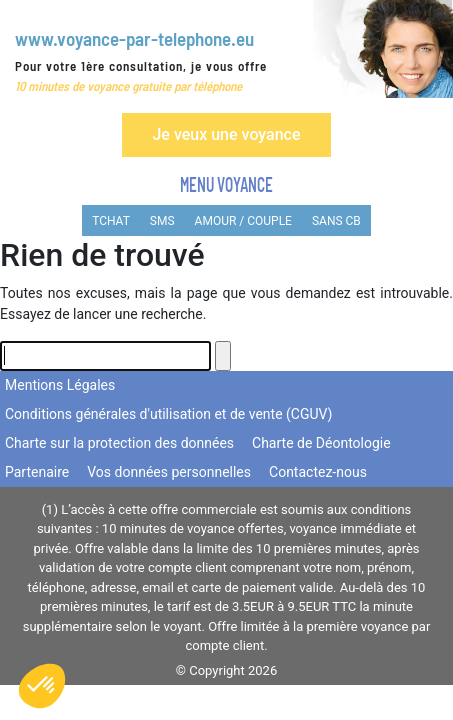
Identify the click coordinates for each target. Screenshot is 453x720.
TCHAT (111, 221)
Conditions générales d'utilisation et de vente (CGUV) (168, 414)
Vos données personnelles (169, 472)
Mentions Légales (60, 385)
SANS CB (336, 221)
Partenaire (37, 472)
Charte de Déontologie (321, 443)
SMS (162, 221)
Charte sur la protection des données (119, 443)
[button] (42, 686)
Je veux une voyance (226, 134)
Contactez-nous (318, 472)
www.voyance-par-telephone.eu (134, 38)
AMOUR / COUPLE (243, 221)
